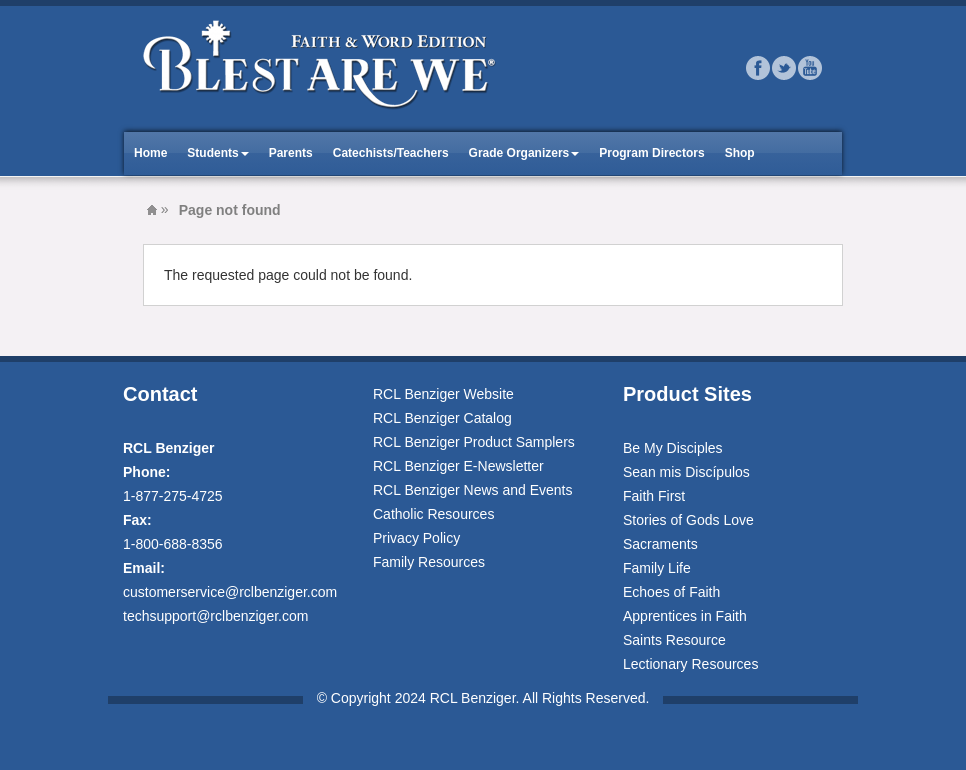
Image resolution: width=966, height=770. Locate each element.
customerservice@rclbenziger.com (230, 592)
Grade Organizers (519, 153)
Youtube (810, 68)
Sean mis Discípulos (686, 472)
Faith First (654, 496)
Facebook (758, 68)
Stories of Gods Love (688, 520)
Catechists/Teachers (391, 153)
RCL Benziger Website (443, 394)
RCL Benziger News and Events (472, 490)
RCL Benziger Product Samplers (474, 442)
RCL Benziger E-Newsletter (458, 466)
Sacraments (660, 544)
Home (150, 153)
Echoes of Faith (671, 592)
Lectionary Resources (690, 664)
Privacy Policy (416, 538)
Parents (291, 153)
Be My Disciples (673, 448)
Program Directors (651, 153)
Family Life (657, 568)
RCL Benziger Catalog (442, 418)
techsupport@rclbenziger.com (215, 616)
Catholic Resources (433, 514)
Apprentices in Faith (685, 616)
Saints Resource (674, 640)
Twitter (784, 68)
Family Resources (429, 562)
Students (212, 153)
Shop (740, 153)
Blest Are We (152, 210)
